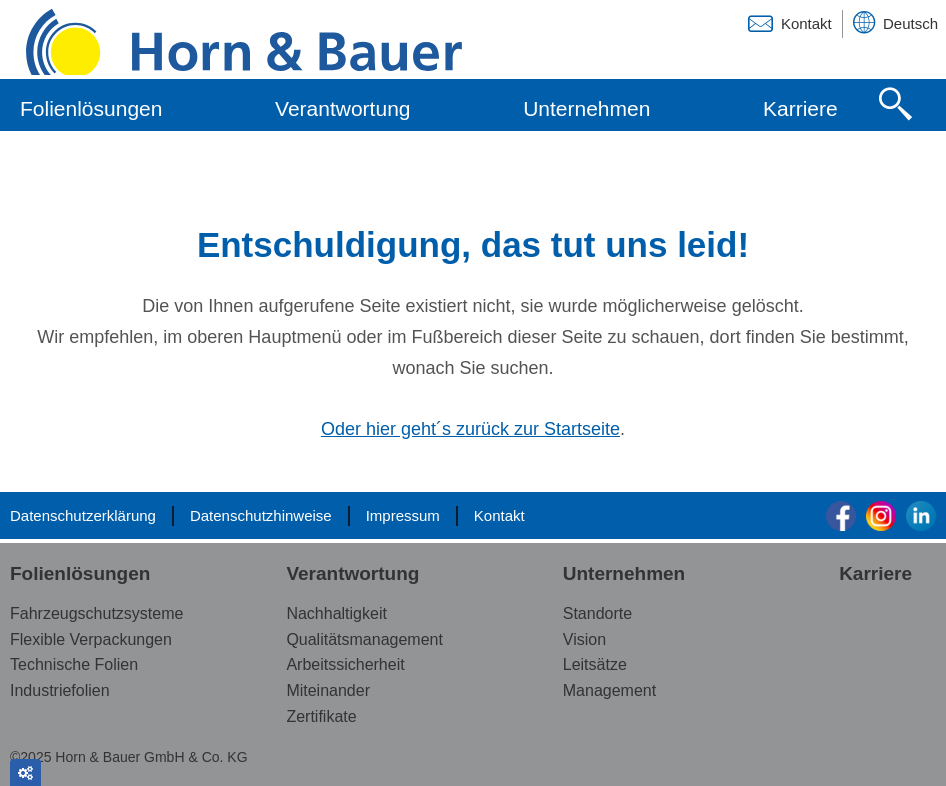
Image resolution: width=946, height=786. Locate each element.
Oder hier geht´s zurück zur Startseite (470, 431)
